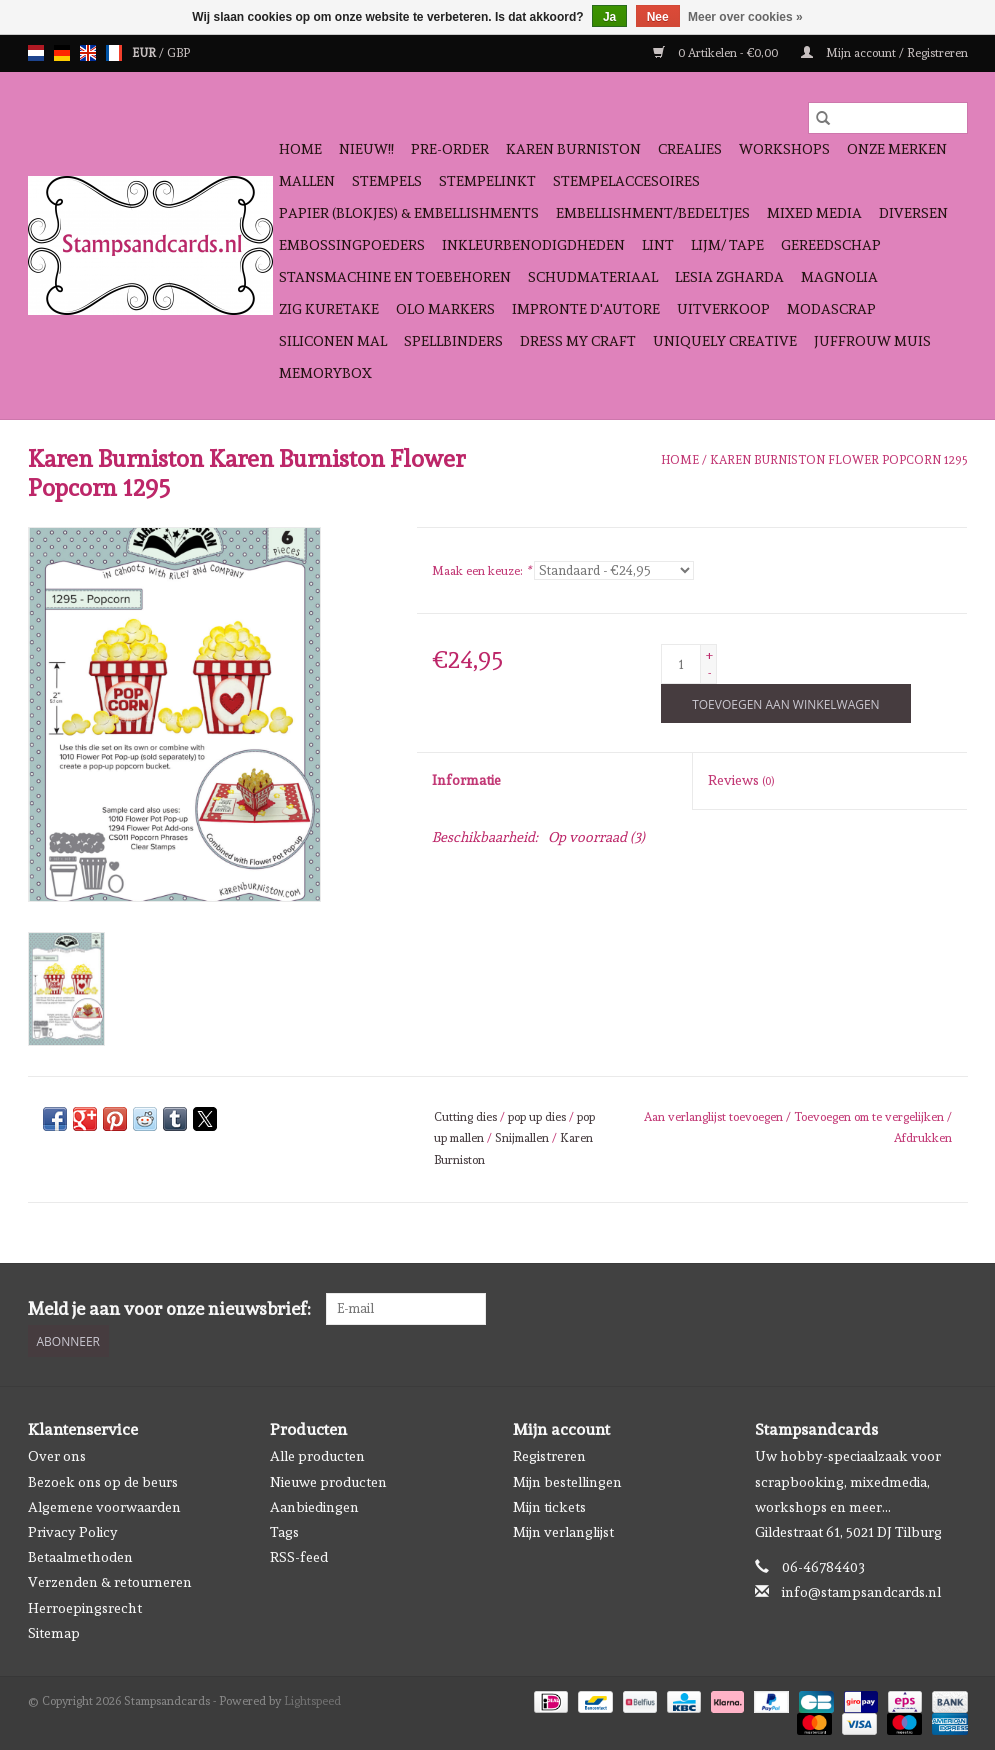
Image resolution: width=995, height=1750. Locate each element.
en (88, 53)
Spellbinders (453, 341)
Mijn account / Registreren (884, 53)
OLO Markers (445, 309)
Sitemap (54, 1633)
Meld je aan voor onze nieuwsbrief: (169, 1308)
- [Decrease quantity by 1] (709, 673)
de (62, 53)
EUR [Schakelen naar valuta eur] (145, 53)
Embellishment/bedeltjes (653, 213)
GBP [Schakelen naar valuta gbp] (178, 53)
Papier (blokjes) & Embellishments (409, 213)
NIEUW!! (366, 149)
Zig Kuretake (329, 309)
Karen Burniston (573, 149)
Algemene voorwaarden (104, 1507)
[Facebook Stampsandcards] (916, 1309)
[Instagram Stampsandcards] (951, 1309)
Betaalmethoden (80, 1557)
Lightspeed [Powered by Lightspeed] (312, 1701)
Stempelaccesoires (626, 181)
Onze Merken (897, 149)
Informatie (466, 780)
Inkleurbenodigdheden (533, 245)
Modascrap (831, 309)
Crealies (690, 149)
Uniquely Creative (725, 341)
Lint (658, 245)
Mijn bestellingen (567, 1482)
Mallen (307, 181)
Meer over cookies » (745, 17)
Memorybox (325, 373)
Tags (284, 1532)
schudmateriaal (593, 277)
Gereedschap (831, 245)
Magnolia (839, 277)
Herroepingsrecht (85, 1608)
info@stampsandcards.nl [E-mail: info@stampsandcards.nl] (861, 1592)
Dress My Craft (578, 341)
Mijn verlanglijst (563, 1532)
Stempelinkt (487, 181)
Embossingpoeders (352, 245)
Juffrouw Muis (872, 341)
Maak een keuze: (481, 571)
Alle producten (317, 1456)
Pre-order (450, 149)
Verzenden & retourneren (110, 1582)
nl (36, 53)
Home (300, 149)
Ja (609, 17)
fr (114, 53)
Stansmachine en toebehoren (395, 277)
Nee (658, 17)
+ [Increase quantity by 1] (709, 655)
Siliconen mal (333, 341)
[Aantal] (681, 664)
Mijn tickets (549, 1507)
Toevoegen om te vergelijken (870, 1117)
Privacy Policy (73, 1532)
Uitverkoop (723, 309)
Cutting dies (465, 1117)
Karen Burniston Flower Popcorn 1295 (839, 460)
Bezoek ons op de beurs (103, 1482)
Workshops (784, 149)
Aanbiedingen (314, 1507)
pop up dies (537, 1117)
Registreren (549, 1456)
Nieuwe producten (328, 1482)
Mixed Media (814, 213)
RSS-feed (299, 1557)
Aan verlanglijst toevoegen (715, 1117)
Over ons (57, 1456)
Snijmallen (522, 1138)
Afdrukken (923, 1138)
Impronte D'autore (586, 309)
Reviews (741, 780)
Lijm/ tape (727, 245)
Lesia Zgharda (729, 277)
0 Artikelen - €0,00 (717, 53)
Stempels (387, 181)
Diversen (913, 213)
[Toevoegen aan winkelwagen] (785, 703)
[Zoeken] (888, 118)
